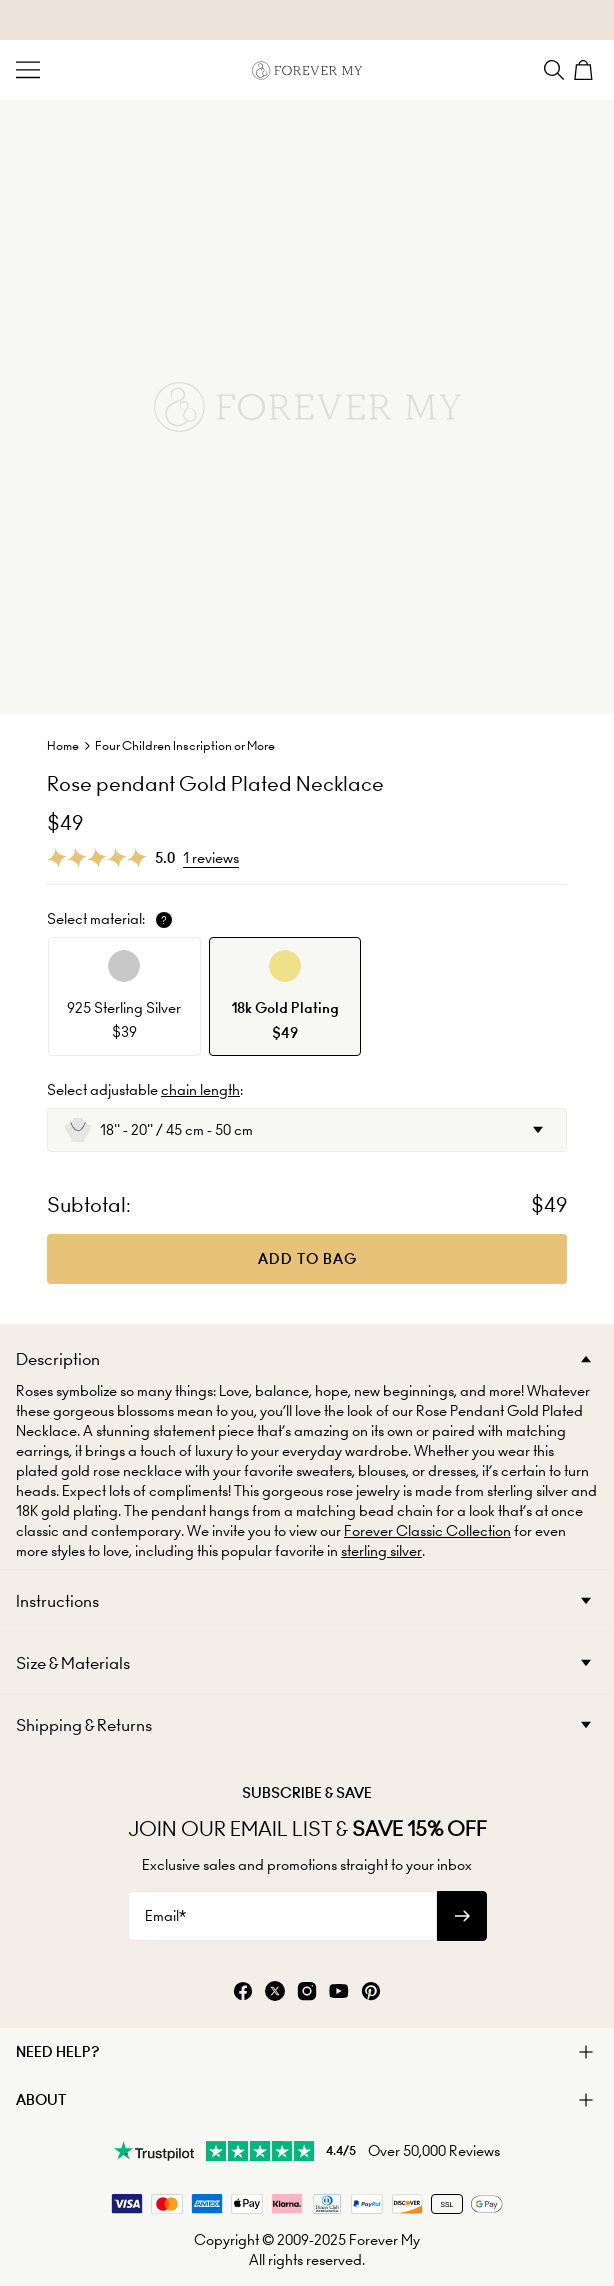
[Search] (554, 70)
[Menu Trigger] (28, 70)
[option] (124, 996)
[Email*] (282, 1916)
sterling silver (381, 1551)
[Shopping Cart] (586, 70)
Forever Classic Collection (427, 1531)
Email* (165, 1916)
